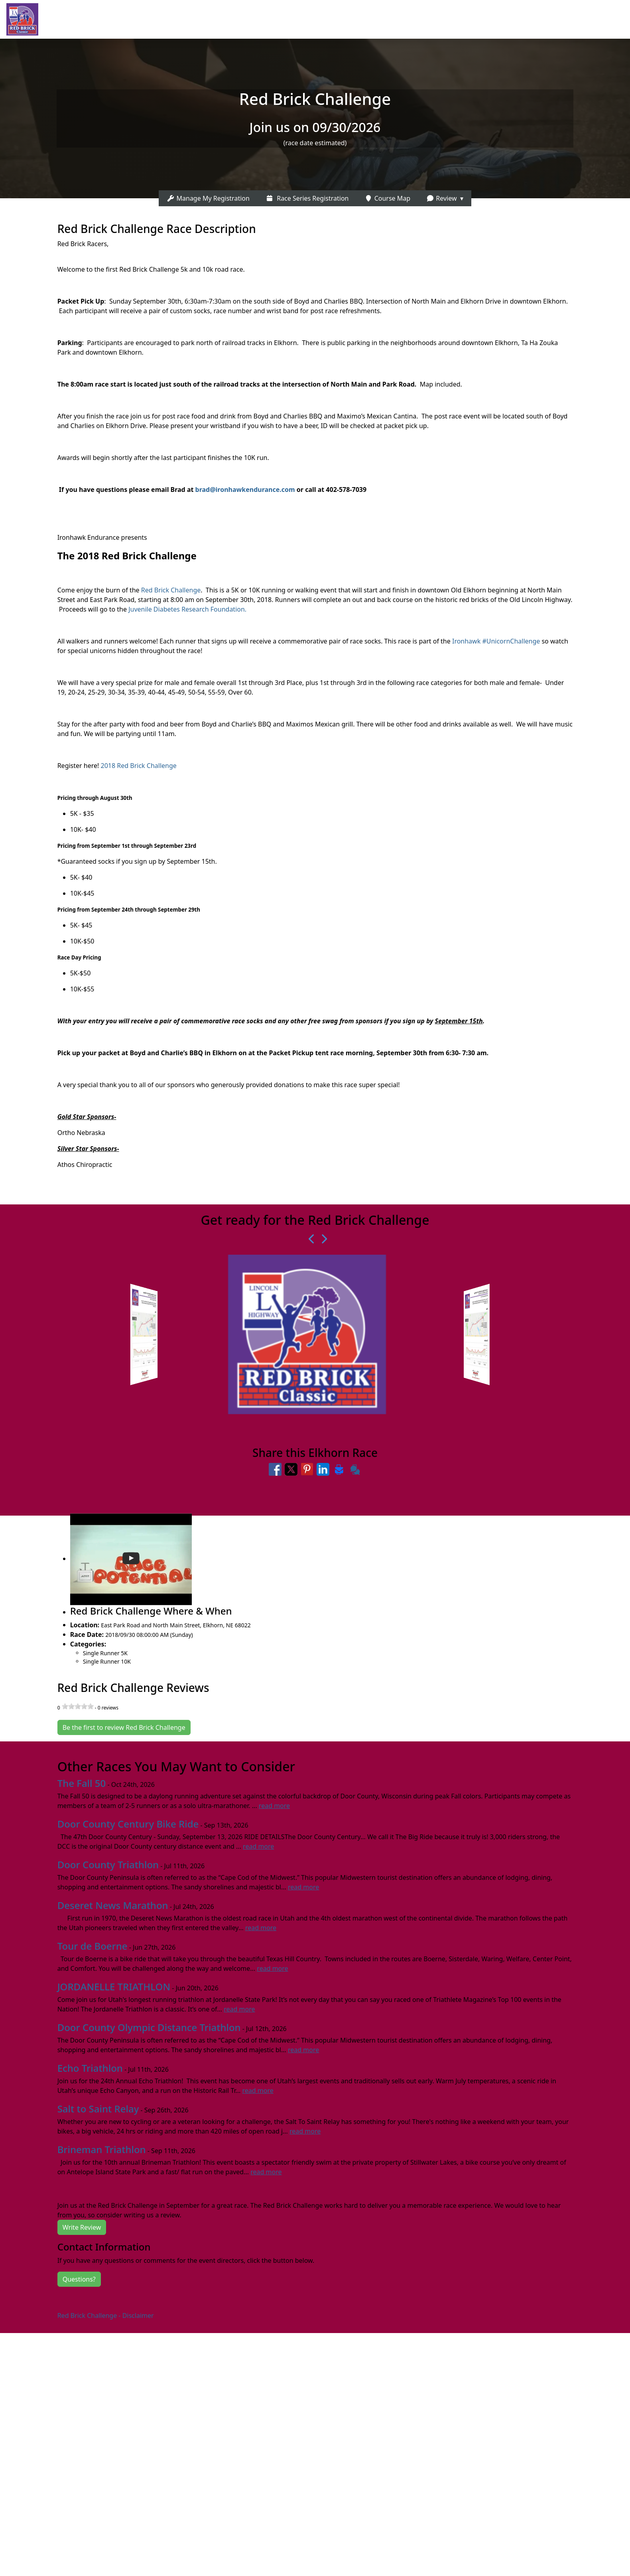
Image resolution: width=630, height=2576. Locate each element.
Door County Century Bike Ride (128, 1823)
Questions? (79, 2279)
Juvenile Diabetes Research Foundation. (188, 609)
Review (441, 198)
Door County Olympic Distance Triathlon (149, 2027)
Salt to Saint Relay (98, 2108)
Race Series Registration (307, 198)
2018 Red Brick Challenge (139, 765)
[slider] (78, 1706)
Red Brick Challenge (171, 590)
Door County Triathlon (108, 1864)
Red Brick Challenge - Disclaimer (105, 2315)
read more (274, 1805)
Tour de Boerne (92, 1945)
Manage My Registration (208, 198)
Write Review (82, 2227)
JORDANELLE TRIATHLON (113, 1986)
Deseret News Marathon (112, 1905)
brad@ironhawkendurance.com (245, 489)
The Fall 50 (81, 1783)
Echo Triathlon (90, 2068)
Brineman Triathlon (101, 2149)
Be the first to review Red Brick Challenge (124, 1727)
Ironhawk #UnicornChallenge (495, 641)
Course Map (387, 198)
